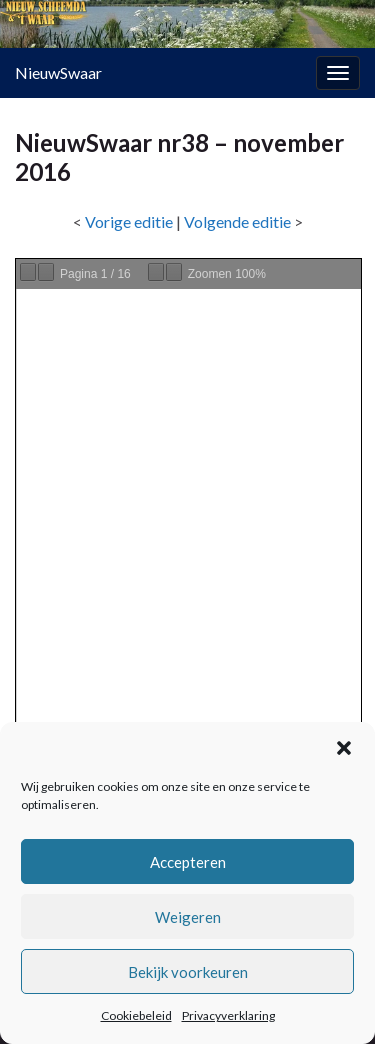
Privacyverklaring (228, 1015)
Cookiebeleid (136, 1015)
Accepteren (188, 862)
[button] (344, 748)
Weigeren (188, 917)
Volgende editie (237, 221)
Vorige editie (129, 221)
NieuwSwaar (58, 72)
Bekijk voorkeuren (188, 972)
